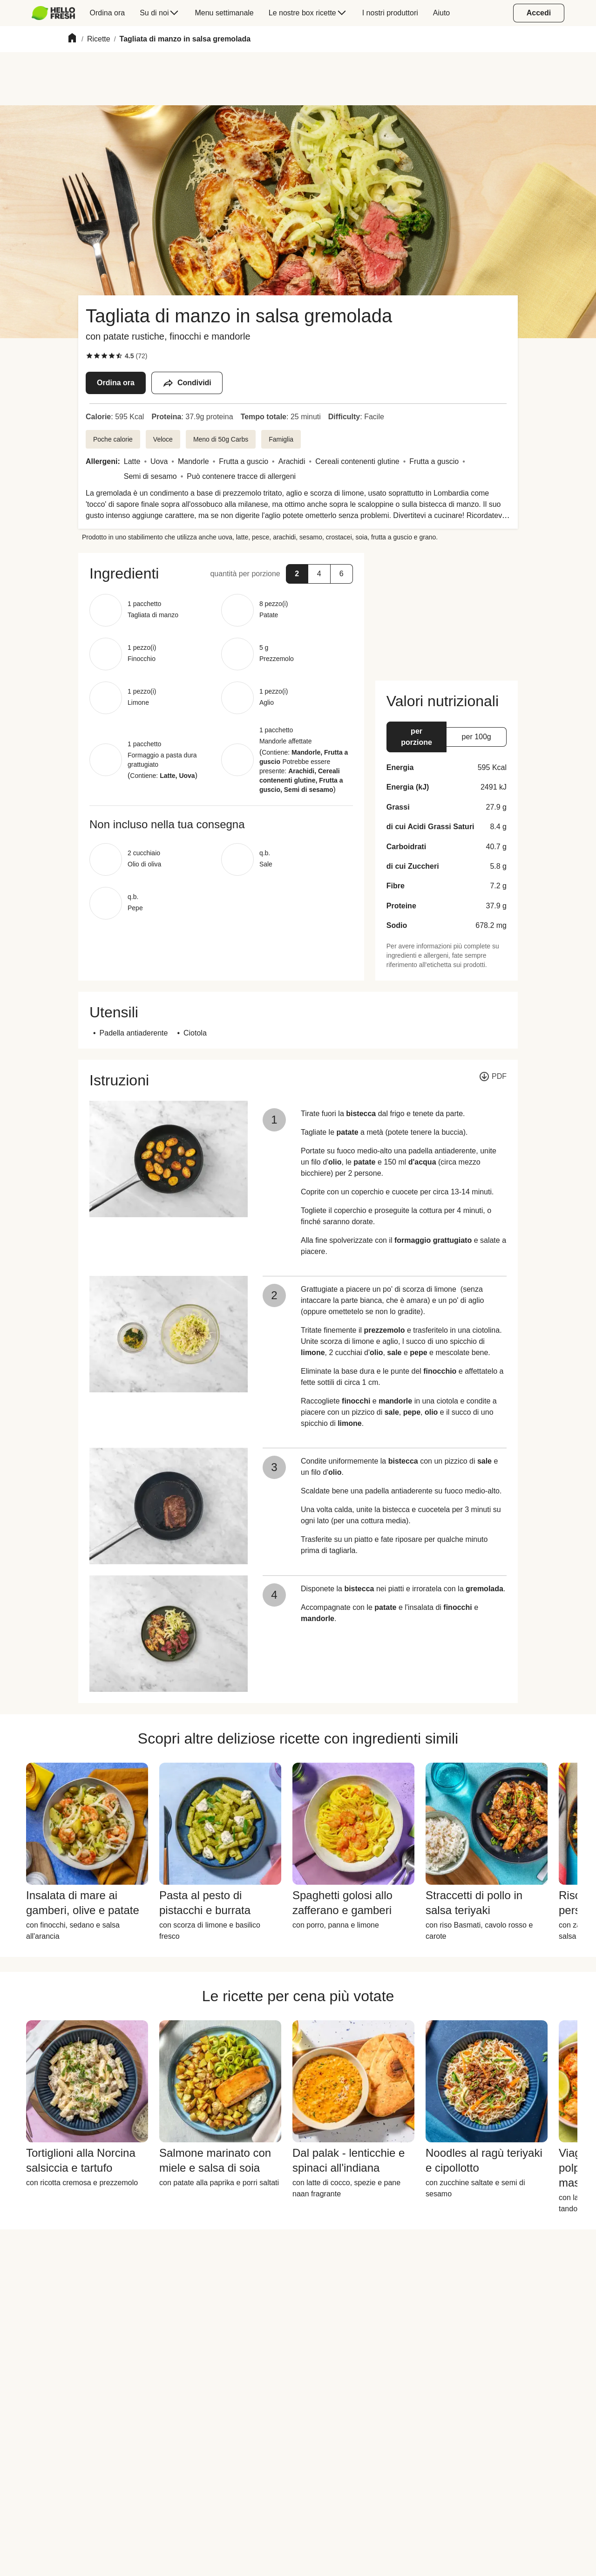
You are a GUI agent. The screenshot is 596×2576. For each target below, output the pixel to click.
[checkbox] (89, 356)
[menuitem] (57, 13)
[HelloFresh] (53, 13)
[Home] (72, 39)
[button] (297, 574)
